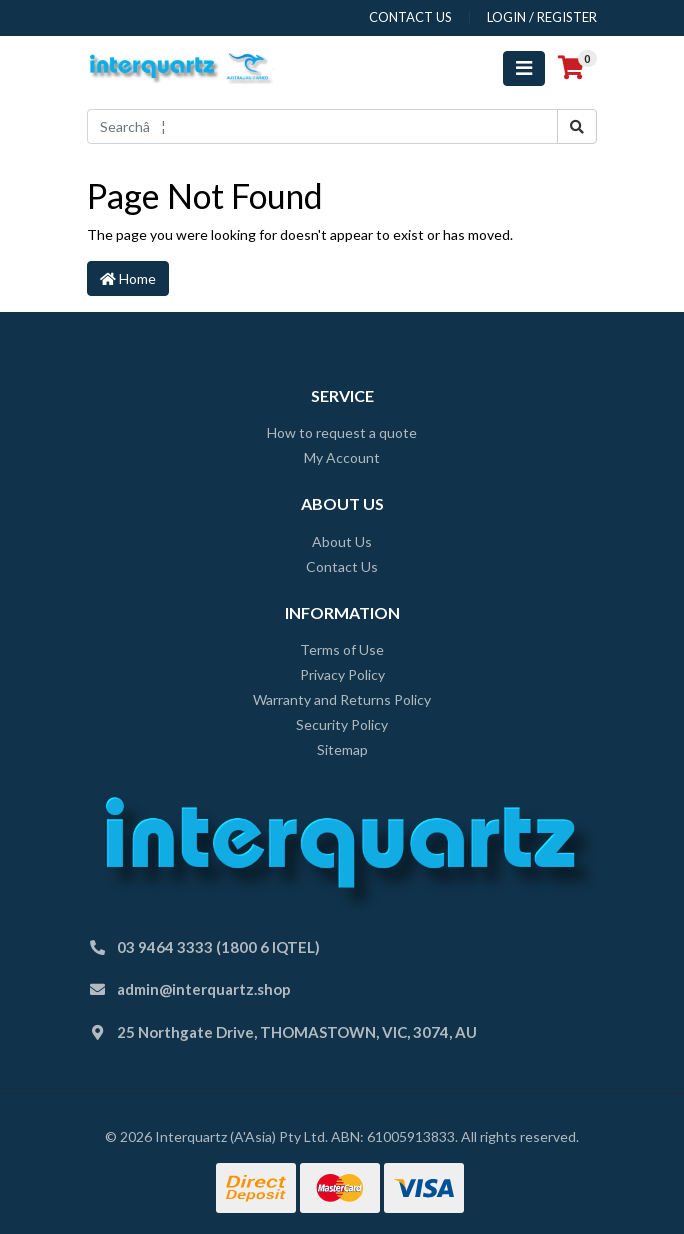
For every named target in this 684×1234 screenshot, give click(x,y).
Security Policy (342, 724)
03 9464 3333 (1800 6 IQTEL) (218, 947)
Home (128, 278)
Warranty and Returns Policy (342, 699)
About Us (342, 541)
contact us (410, 17)
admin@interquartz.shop (204, 989)
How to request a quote (342, 432)
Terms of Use (342, 649)
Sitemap (342, 749)
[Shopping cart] (571, 68)
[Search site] (577, 126)
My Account (342, 457)
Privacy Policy (342, 674)
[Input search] (322, 126)
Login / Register (542, 17)
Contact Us (342, 566)
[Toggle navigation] (524, 68)
